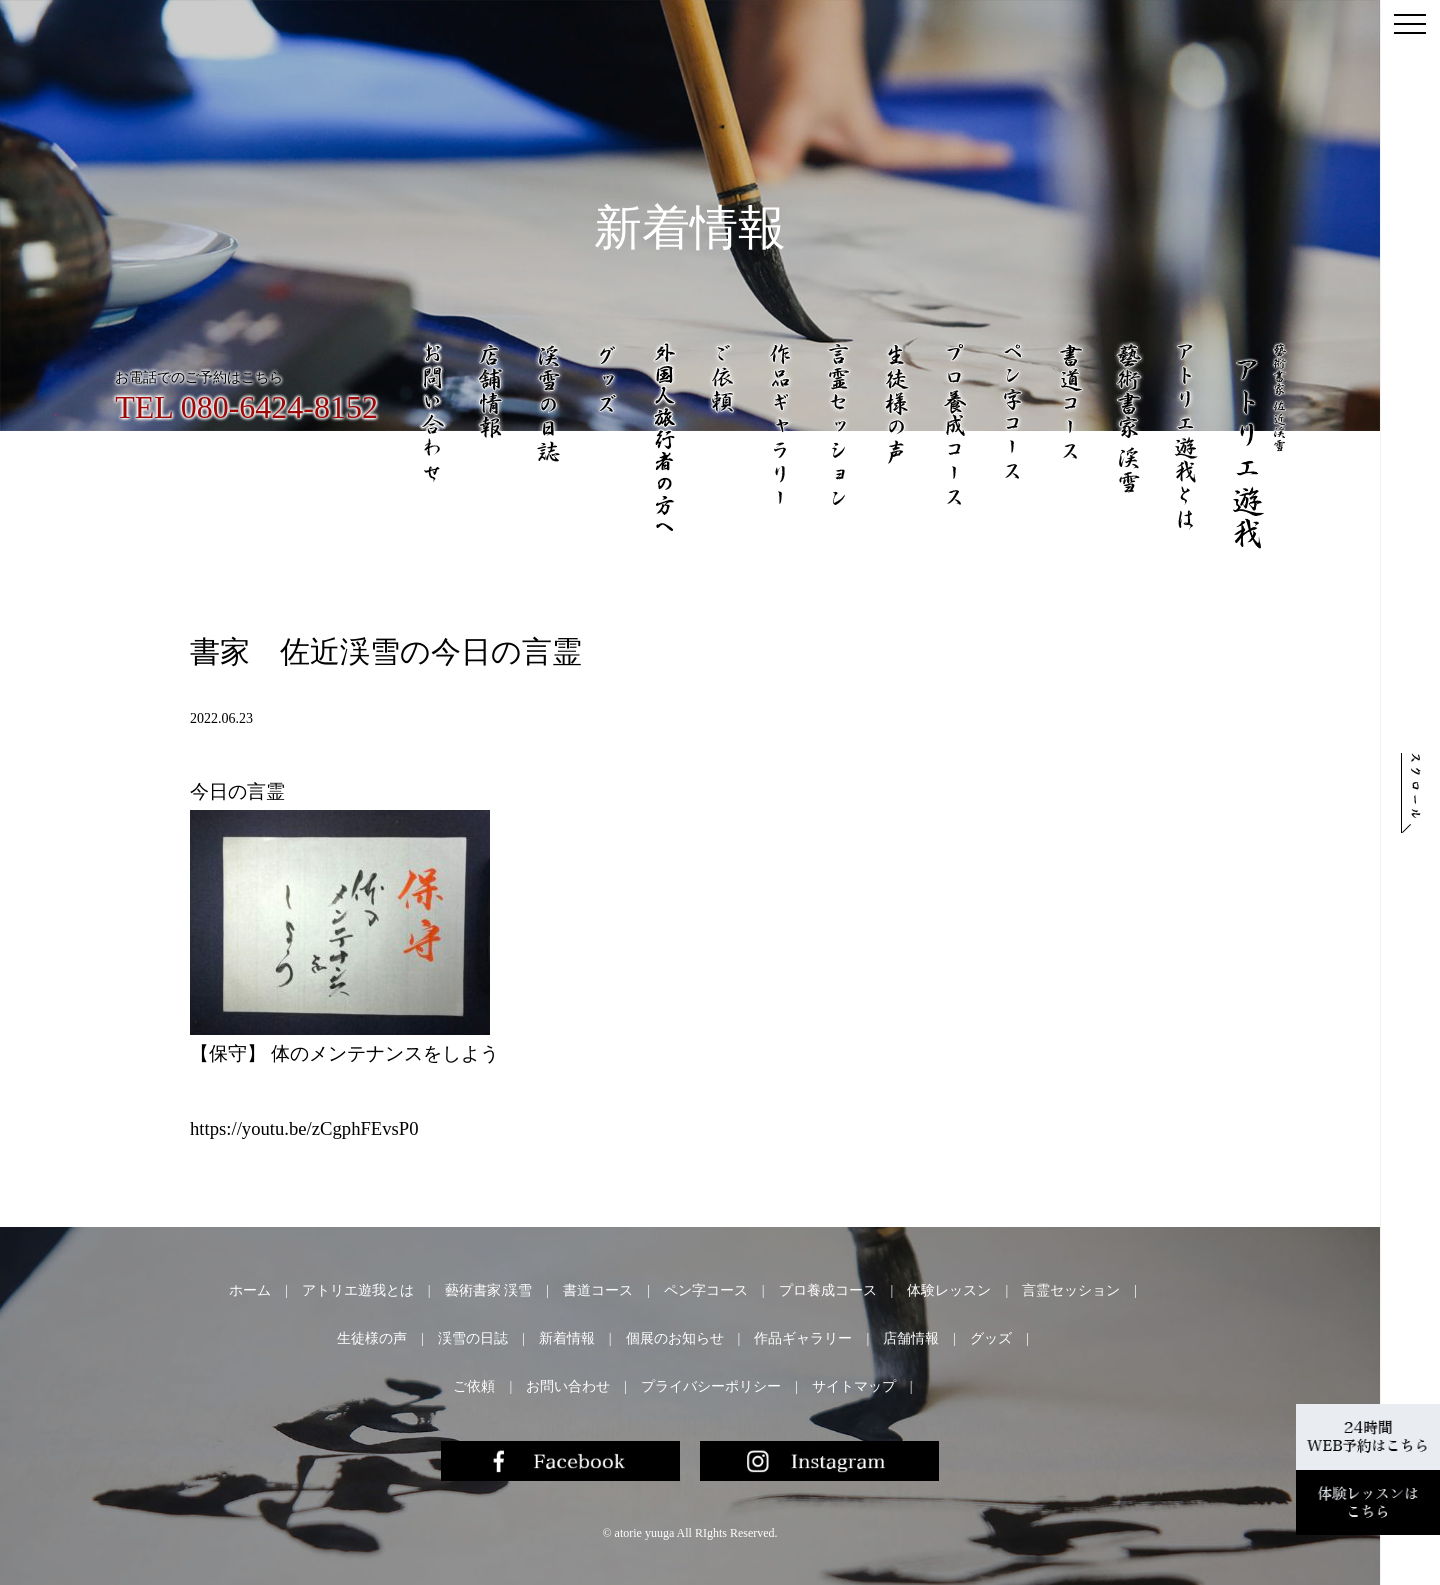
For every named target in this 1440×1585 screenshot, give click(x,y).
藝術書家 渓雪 (489, 1290)
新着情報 (567, 1338)
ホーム (250, 1290)
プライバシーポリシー (711, 1386)
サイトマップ (854, 1386)
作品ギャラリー (803, 1338)
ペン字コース (706, 1290)
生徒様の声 (372, 1338)
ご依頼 (474, 1386)
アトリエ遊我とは (358, 1290)
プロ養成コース (828, 1290)
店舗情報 (911, 1338)
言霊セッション (1071, 1290)
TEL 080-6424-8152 (246, 407)
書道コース (598, 1290)
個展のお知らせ (675, 1338)
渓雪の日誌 (473, 1338)
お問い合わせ (568, 1386)
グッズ (991, 1338)
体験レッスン (949, 1290)
